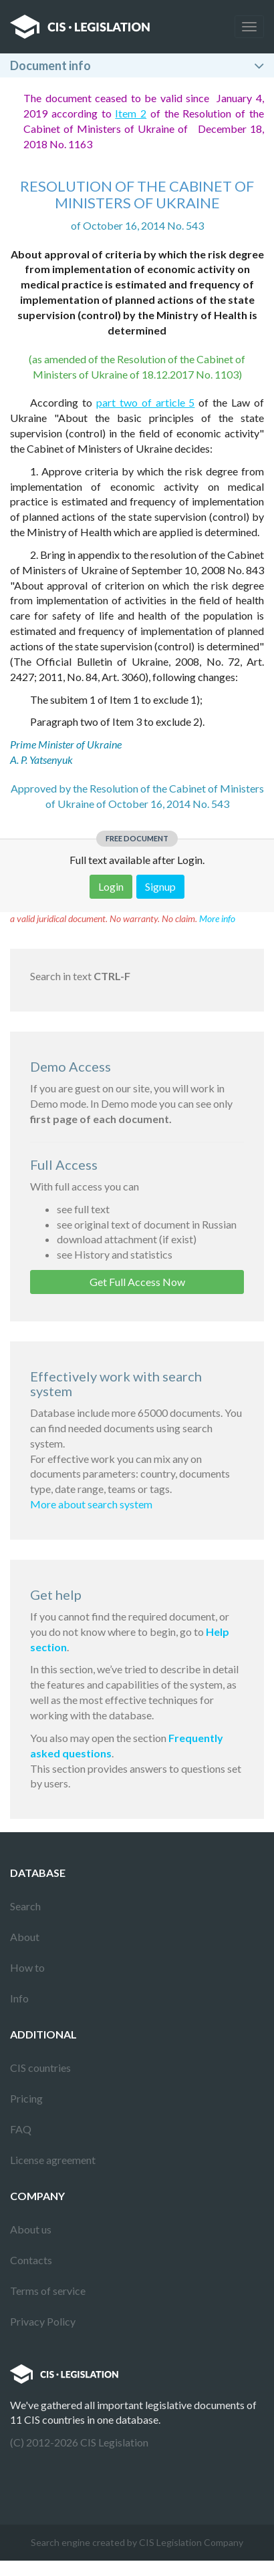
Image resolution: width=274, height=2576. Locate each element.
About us (30, 2229)
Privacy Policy (43, 2321)
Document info (50, 65)
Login (111, 886)
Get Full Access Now (137, 1281)
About (24, 1936)
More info (217, 918)
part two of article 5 (145, 402)
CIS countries (40, 2067)
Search (25, 1906)
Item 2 (130, 113)
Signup (160, 886)
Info (19, 1998)
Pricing (26, 2098)
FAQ (20, 2129)
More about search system (91, 1504)
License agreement (53, 2159)
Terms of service (48, 2290)
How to (27, 1967)
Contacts (31, 2259)
